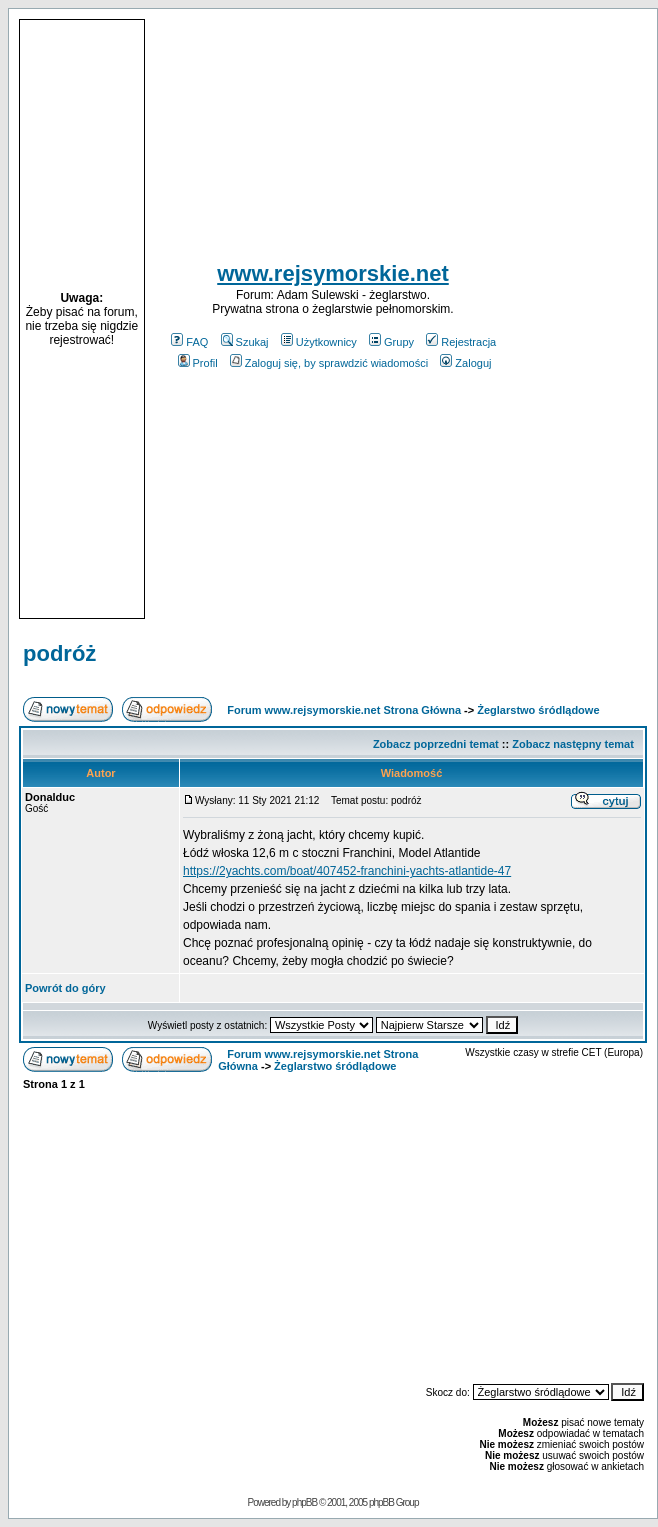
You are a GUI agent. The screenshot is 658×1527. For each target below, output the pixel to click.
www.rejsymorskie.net (333, 273)
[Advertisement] (583, 319)
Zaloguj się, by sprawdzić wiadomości (329, 363)
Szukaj (245, 342)
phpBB (304, 1502)
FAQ (189, 342)
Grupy (391, 342)
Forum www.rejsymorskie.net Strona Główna (344, 710)
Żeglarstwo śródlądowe (538, 710)
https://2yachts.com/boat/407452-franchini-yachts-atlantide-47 (347, 871)
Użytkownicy (319, 342)
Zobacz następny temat (573, 744)
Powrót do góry (65, 988)
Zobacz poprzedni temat (436, 744)
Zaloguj (465, 363)
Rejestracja (461, 342)
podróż (59, 653)
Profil (198, 363)
